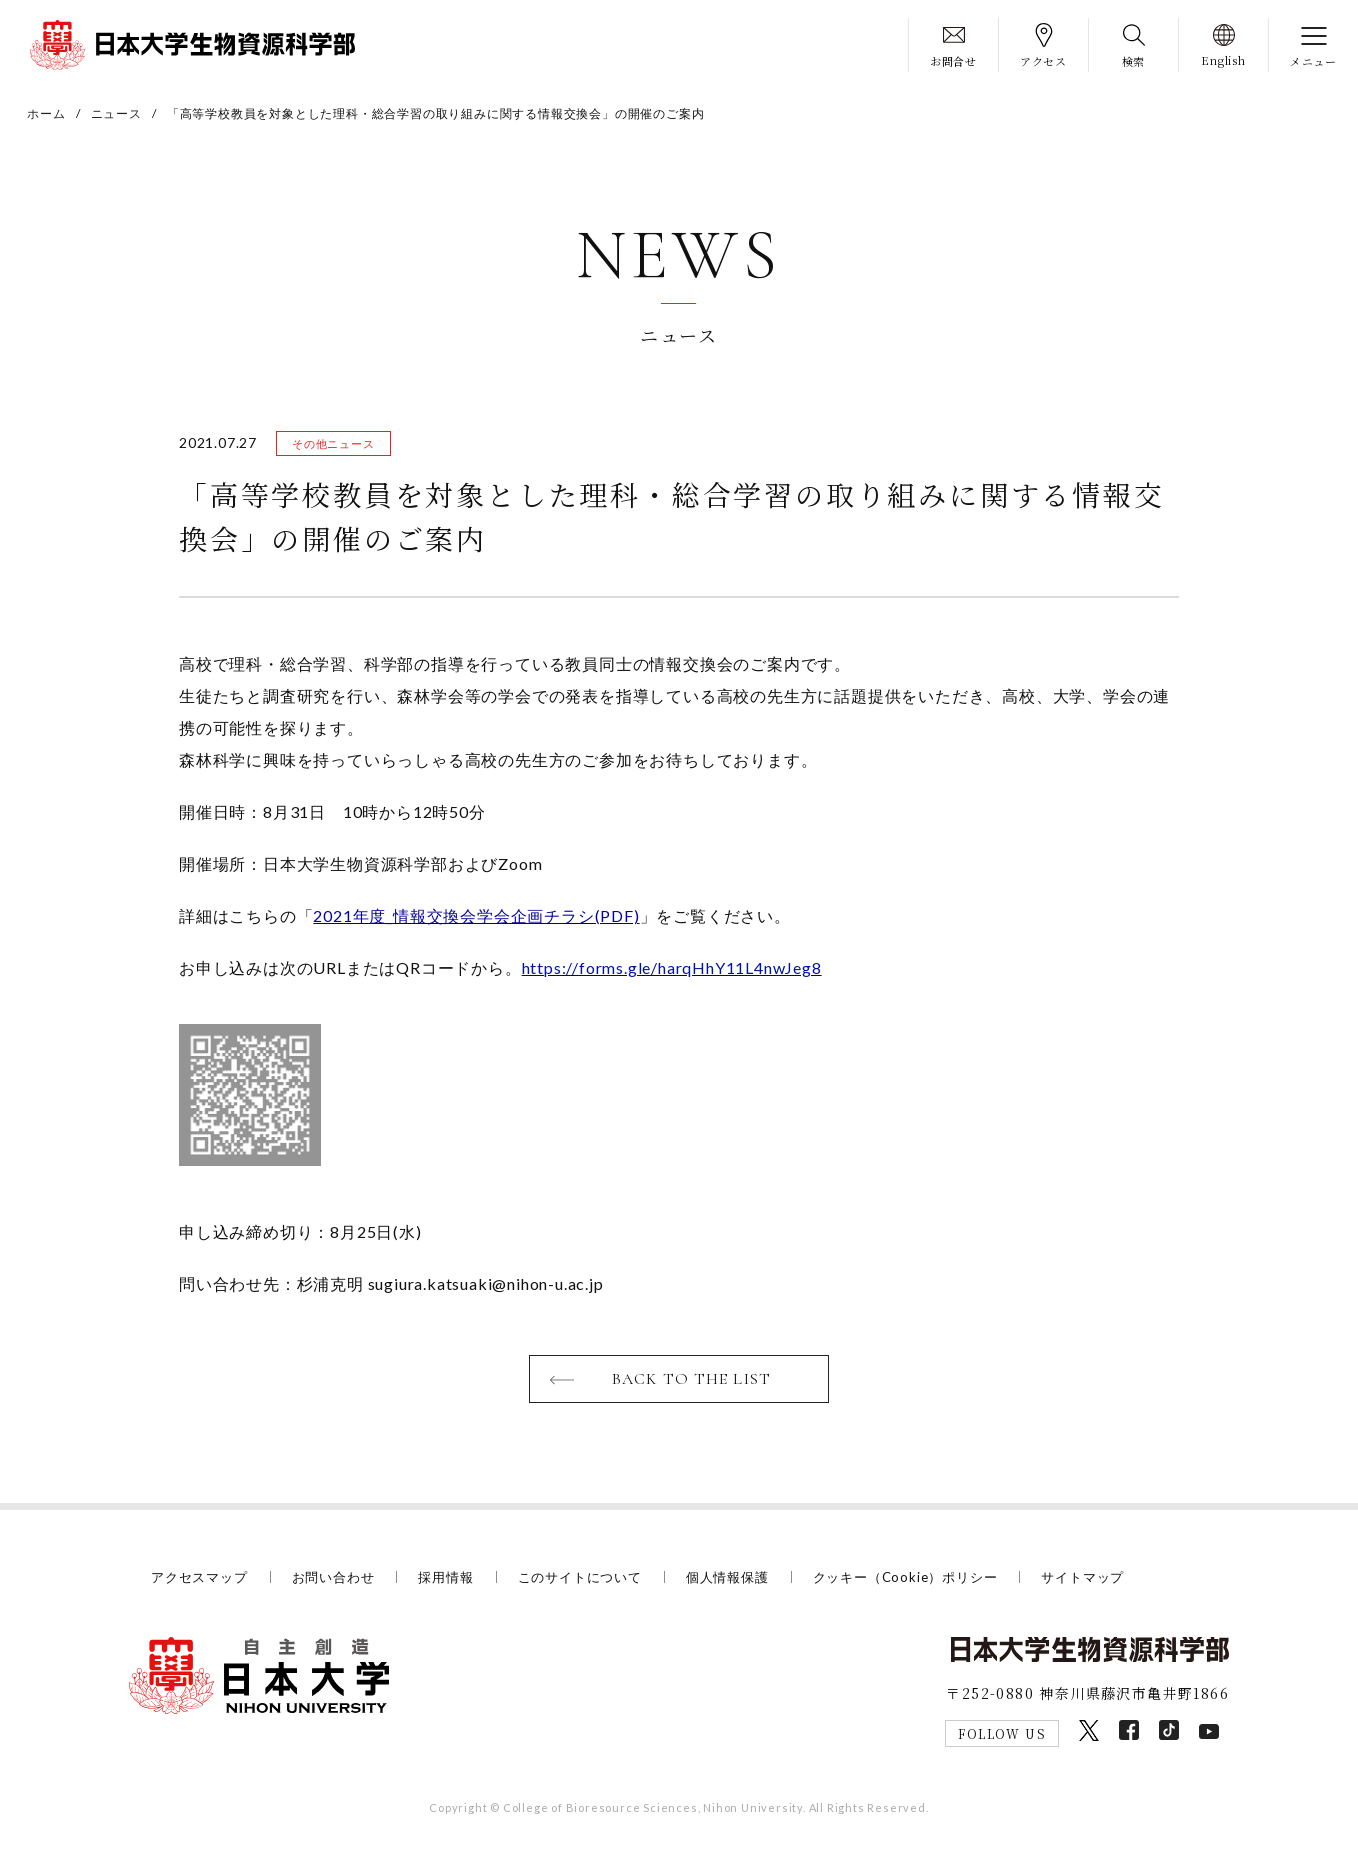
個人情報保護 (727, 1577)
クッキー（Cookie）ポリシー (905, 1577)
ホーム (46, 113)
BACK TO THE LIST (691, 1379)
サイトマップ (1082, 1577)
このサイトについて (580, 1577)
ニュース (116, 113)
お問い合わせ (333, 1577)
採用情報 (445, 1577)
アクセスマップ (199, 1577)
